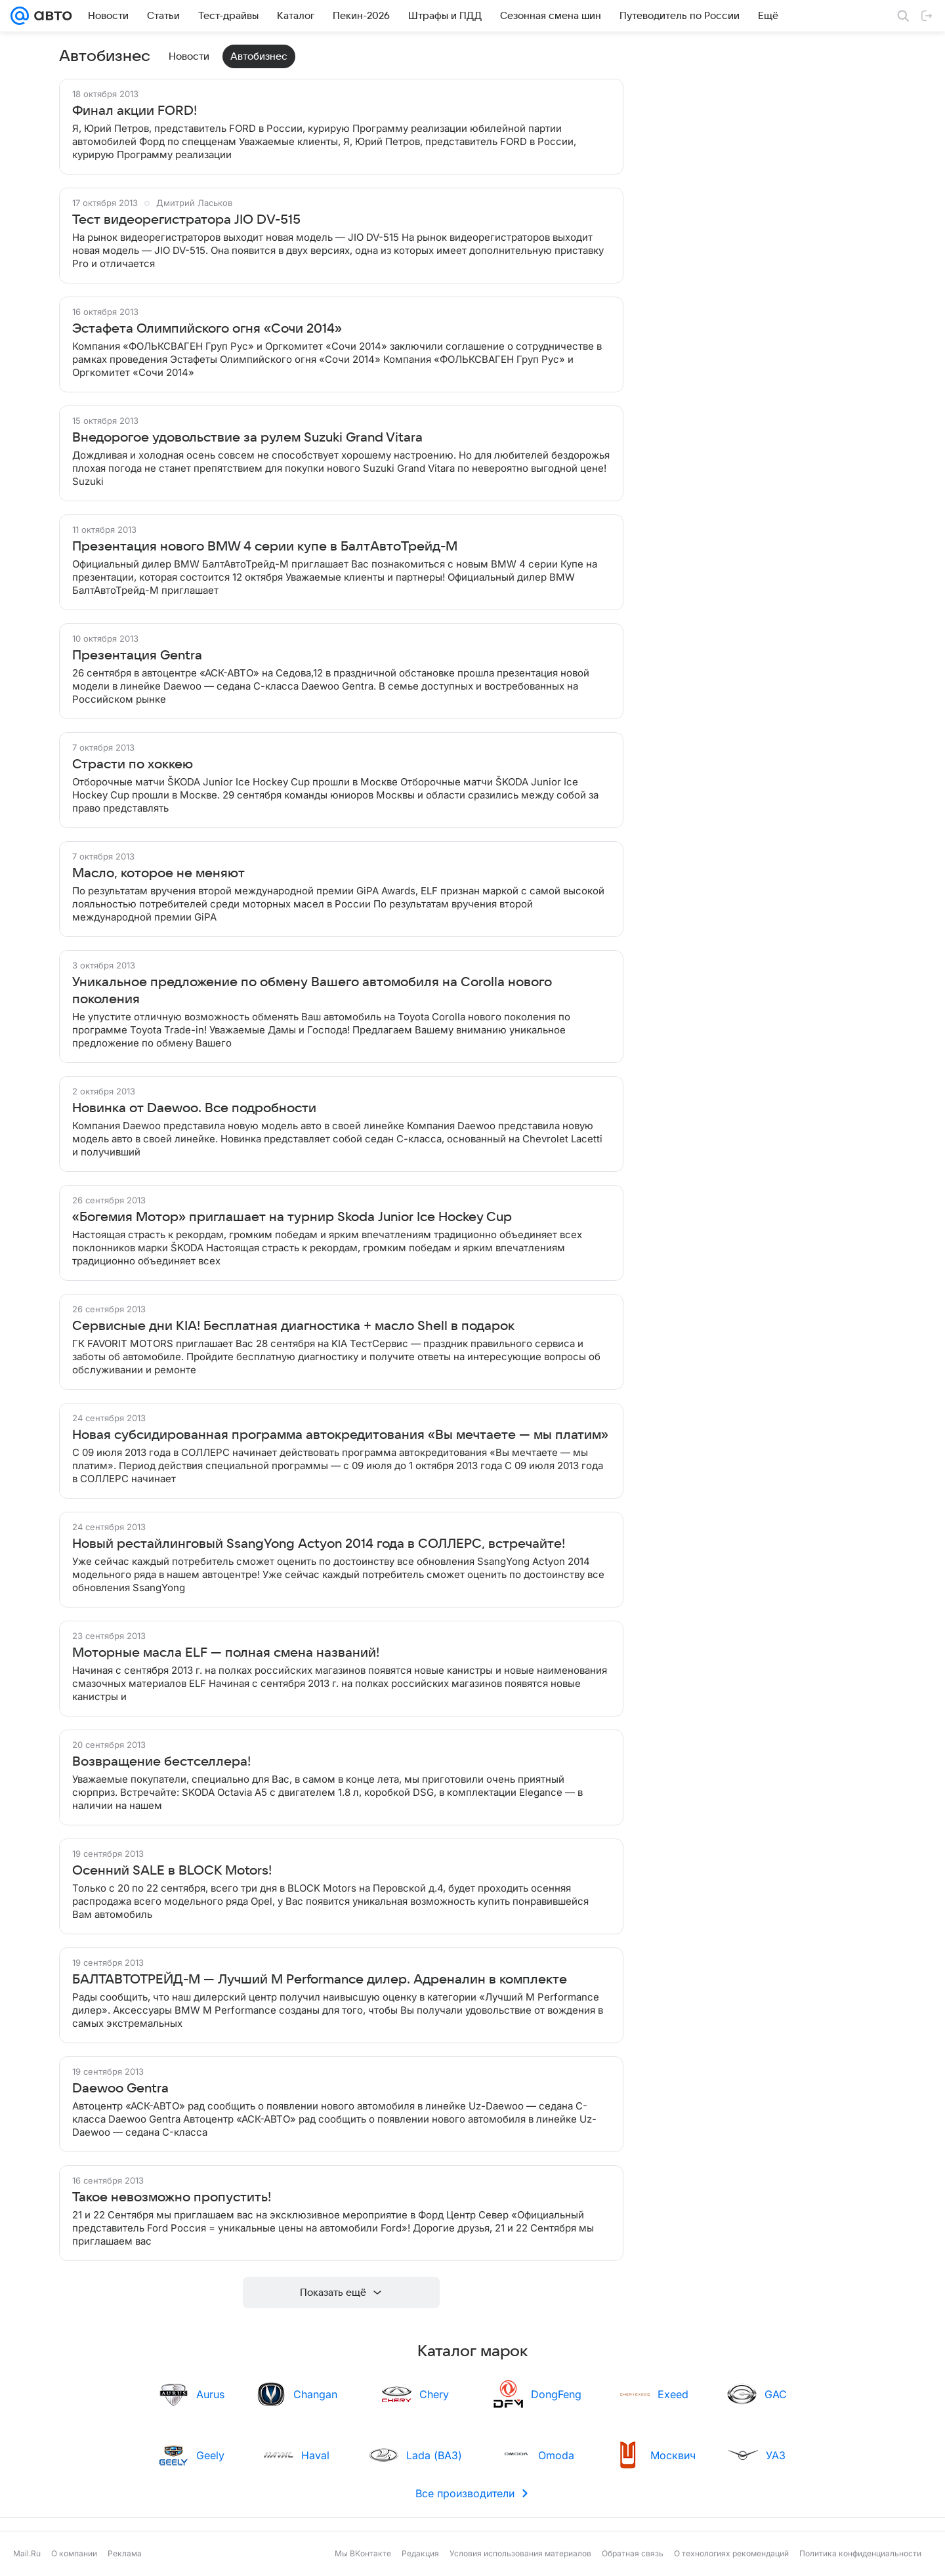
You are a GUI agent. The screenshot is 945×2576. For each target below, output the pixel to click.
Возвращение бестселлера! (161, 1762)
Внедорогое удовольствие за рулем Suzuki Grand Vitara (247, 437)
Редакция (420, 2553)
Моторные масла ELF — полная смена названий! (225, 1653)
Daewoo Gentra (120, 2088)
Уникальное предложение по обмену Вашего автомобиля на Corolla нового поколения (312, 991)
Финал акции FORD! (134, 111)
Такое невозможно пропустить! (171, 2197)
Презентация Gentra (137, 655)
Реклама (125, 2553)
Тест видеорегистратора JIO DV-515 (186, 220)
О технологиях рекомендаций (731, 2553)
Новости (189, 56)
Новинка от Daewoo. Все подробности (194, 1108)
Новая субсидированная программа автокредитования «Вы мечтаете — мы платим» (340, 1435)
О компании (74, 2553)
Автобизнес (258, 56)
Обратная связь (632, 2553)
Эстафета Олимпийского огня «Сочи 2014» (207, 329)
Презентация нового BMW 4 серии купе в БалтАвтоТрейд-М (264, 546)
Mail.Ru (27, 2553)
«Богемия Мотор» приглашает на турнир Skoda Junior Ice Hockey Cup (292, 1217)
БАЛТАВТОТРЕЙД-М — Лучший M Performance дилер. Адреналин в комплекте (319, 1979)
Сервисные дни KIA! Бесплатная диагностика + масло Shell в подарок (293, 1326)
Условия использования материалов (520, 2553)
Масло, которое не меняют (158, 873)
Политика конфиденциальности (860, 2553)
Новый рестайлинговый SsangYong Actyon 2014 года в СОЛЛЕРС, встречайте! (318, 1544)
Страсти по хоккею (132, 764)
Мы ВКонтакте (363, 2553)
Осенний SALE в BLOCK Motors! (172, 1870)
